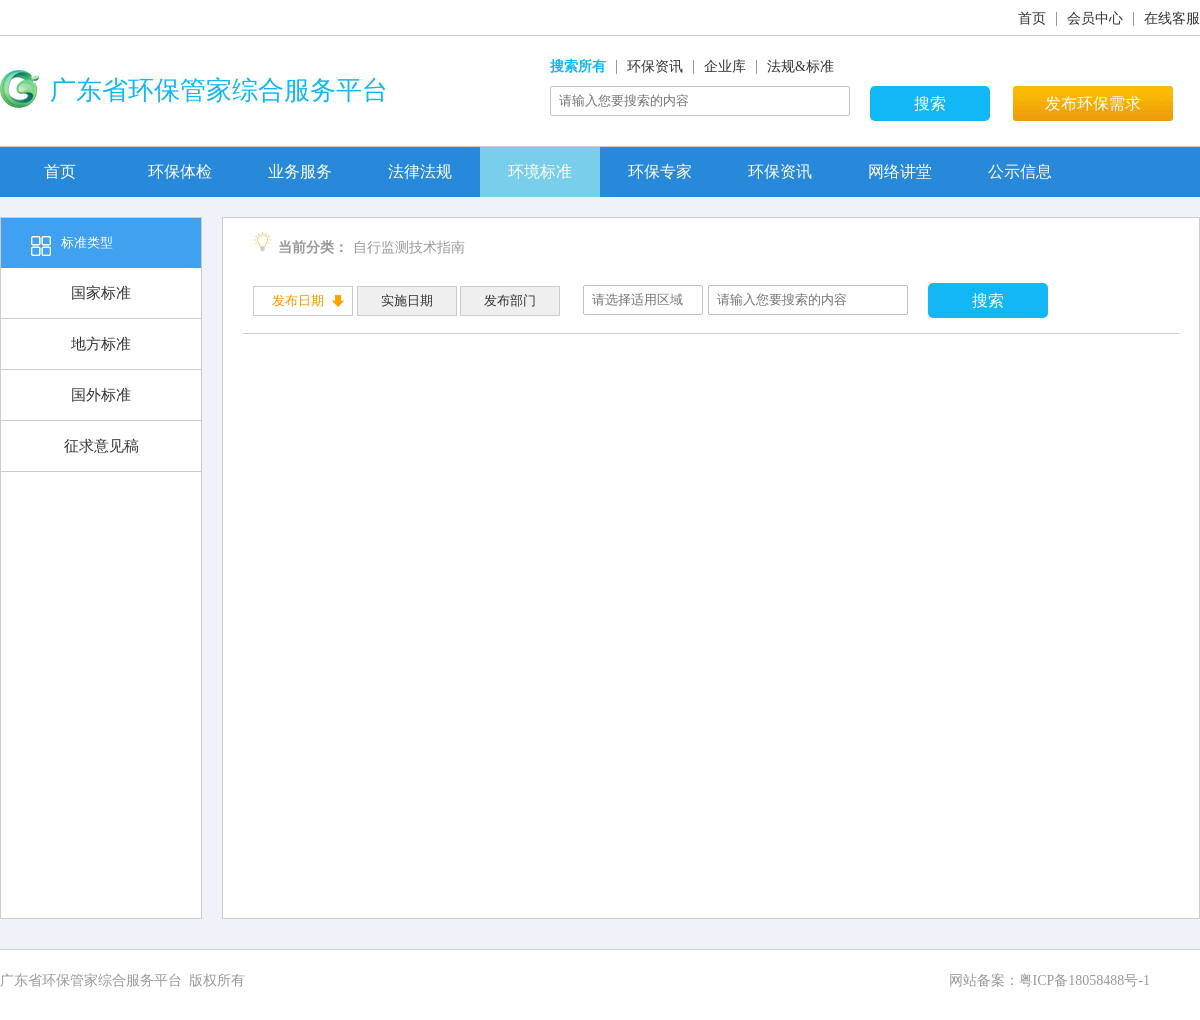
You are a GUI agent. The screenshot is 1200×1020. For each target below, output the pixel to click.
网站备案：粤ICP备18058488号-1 (1049, 980)
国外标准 (101, 395)
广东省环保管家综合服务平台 (91, 980)
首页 (1032, 18)
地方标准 (101, 344)
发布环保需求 (1093, 103)
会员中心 (1095, 18)
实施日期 (407, 300)
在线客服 (1172, 18)
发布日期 (298, 300)
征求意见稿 (101, 446)
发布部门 (510, 300)
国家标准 (101, 293)
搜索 (930, 103)
